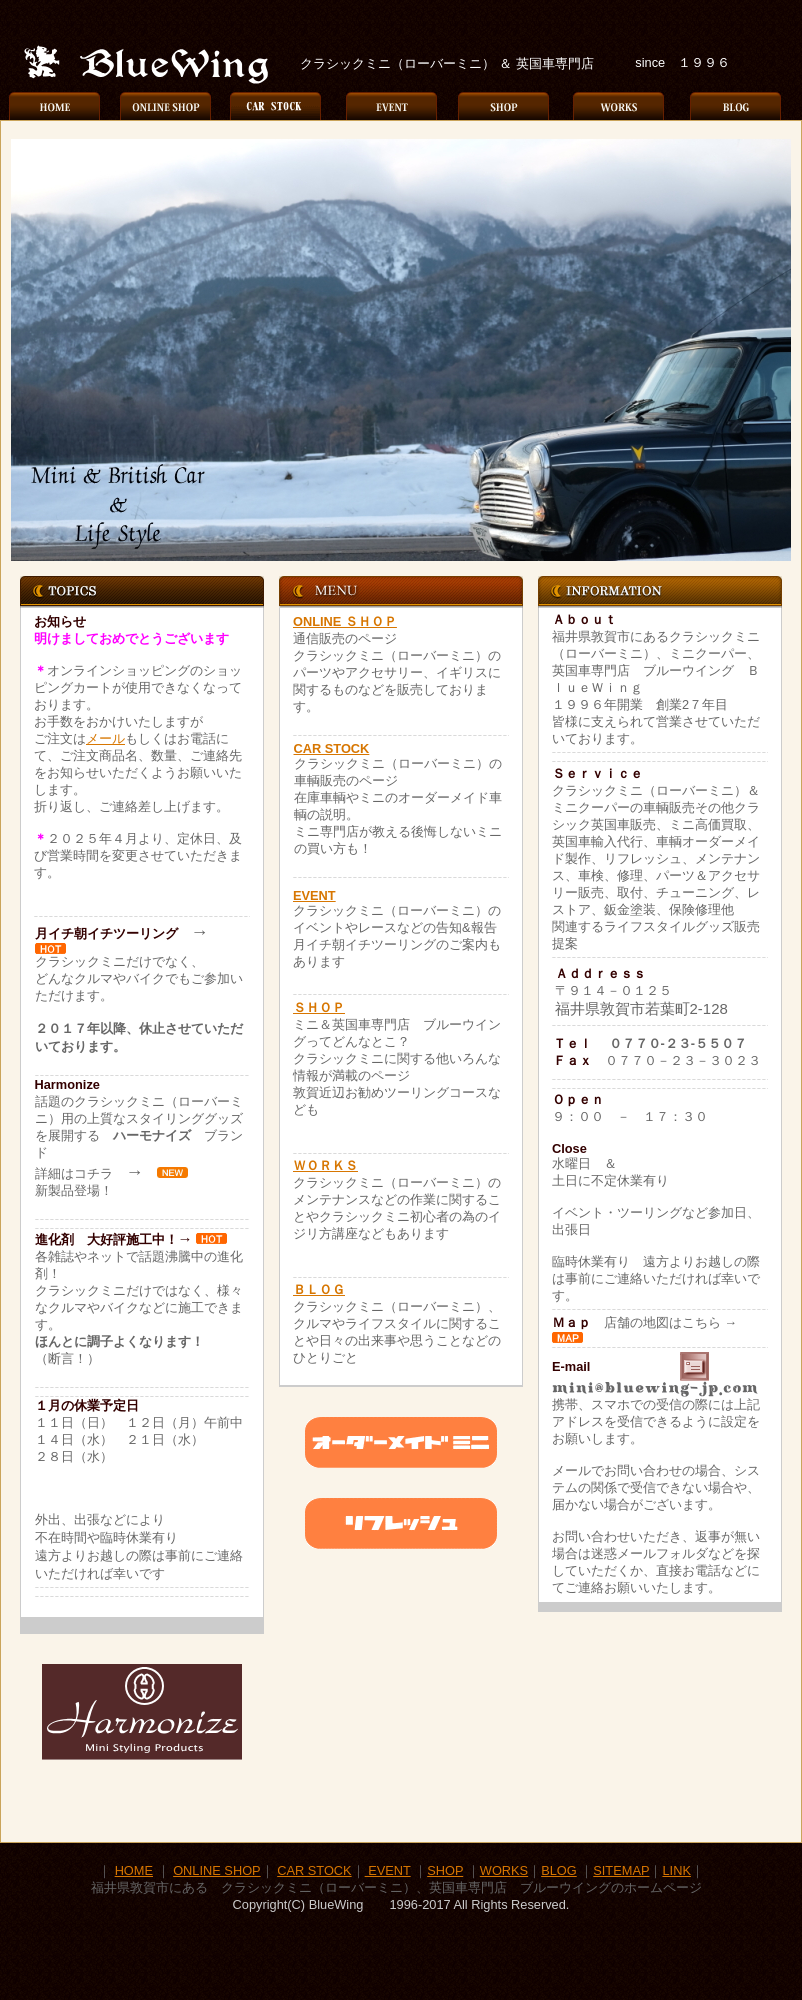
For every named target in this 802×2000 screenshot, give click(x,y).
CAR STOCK (332, 748)
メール (105, 738)
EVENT (314, 895)
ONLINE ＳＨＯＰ (345, 621)
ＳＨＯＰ (319, 1007)
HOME (134, 1870)
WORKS (504, 1870)
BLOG (559, 1870)
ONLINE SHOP (216, 1870)
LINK (676, 1870)
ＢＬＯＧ (319, 1289)
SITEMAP (621, 1870)
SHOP (445, 1870)
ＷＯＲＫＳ (325, 1165)
